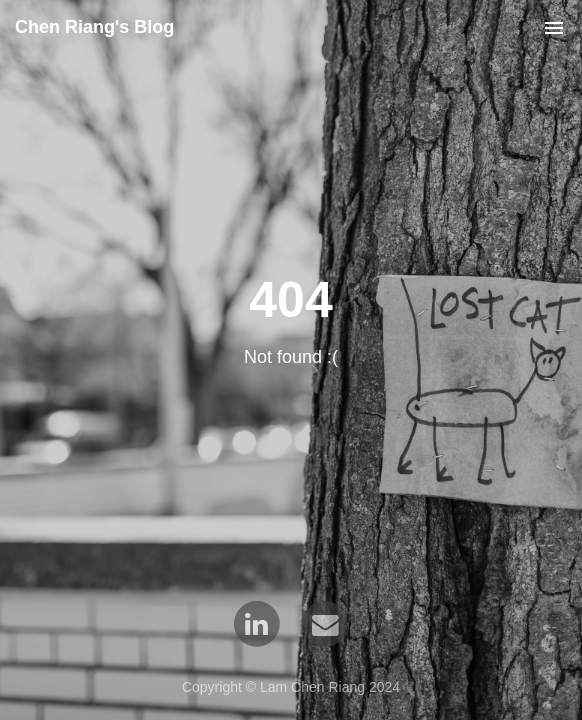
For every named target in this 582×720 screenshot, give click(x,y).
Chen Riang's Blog (94, 27)
